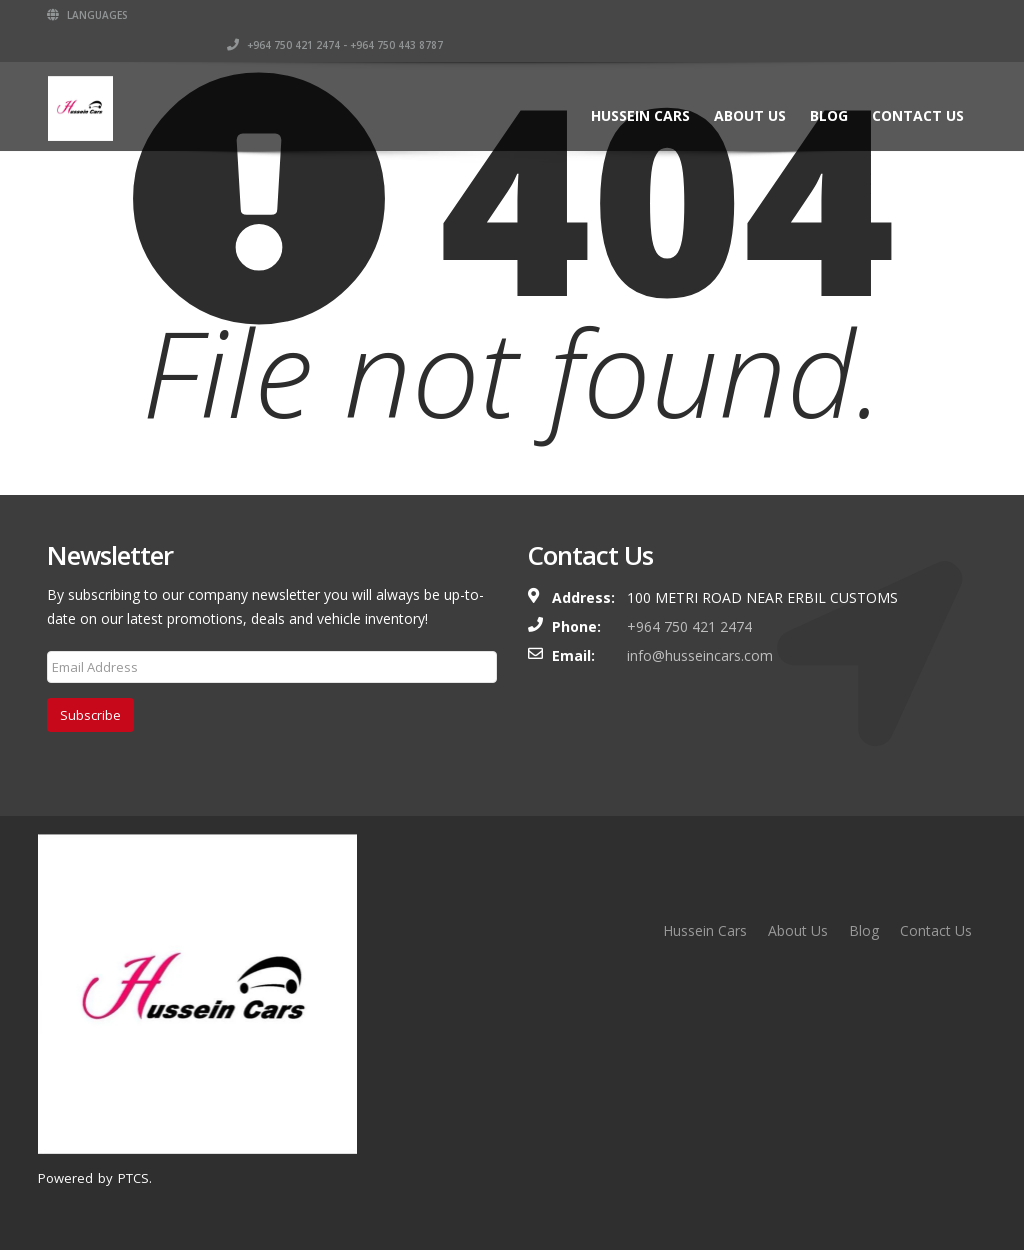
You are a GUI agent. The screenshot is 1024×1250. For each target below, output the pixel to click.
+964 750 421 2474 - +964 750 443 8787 (815, 15)
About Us (750, 85)
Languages (87, 15)
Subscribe (90, 715)
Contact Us (918, 85)
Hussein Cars (640, 85)
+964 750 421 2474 (689, 626)
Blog (829, 85)
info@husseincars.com (700, 655)
